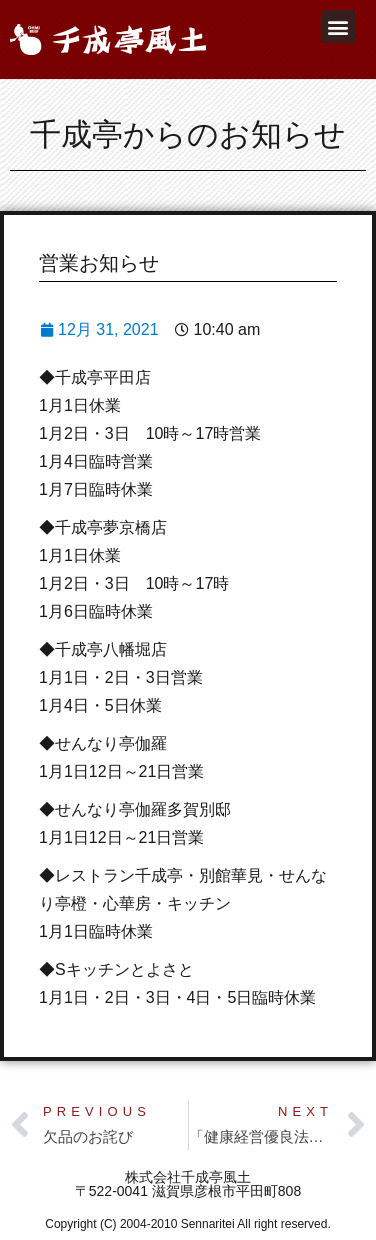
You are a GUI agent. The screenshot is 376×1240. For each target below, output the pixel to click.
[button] (338, 26)
